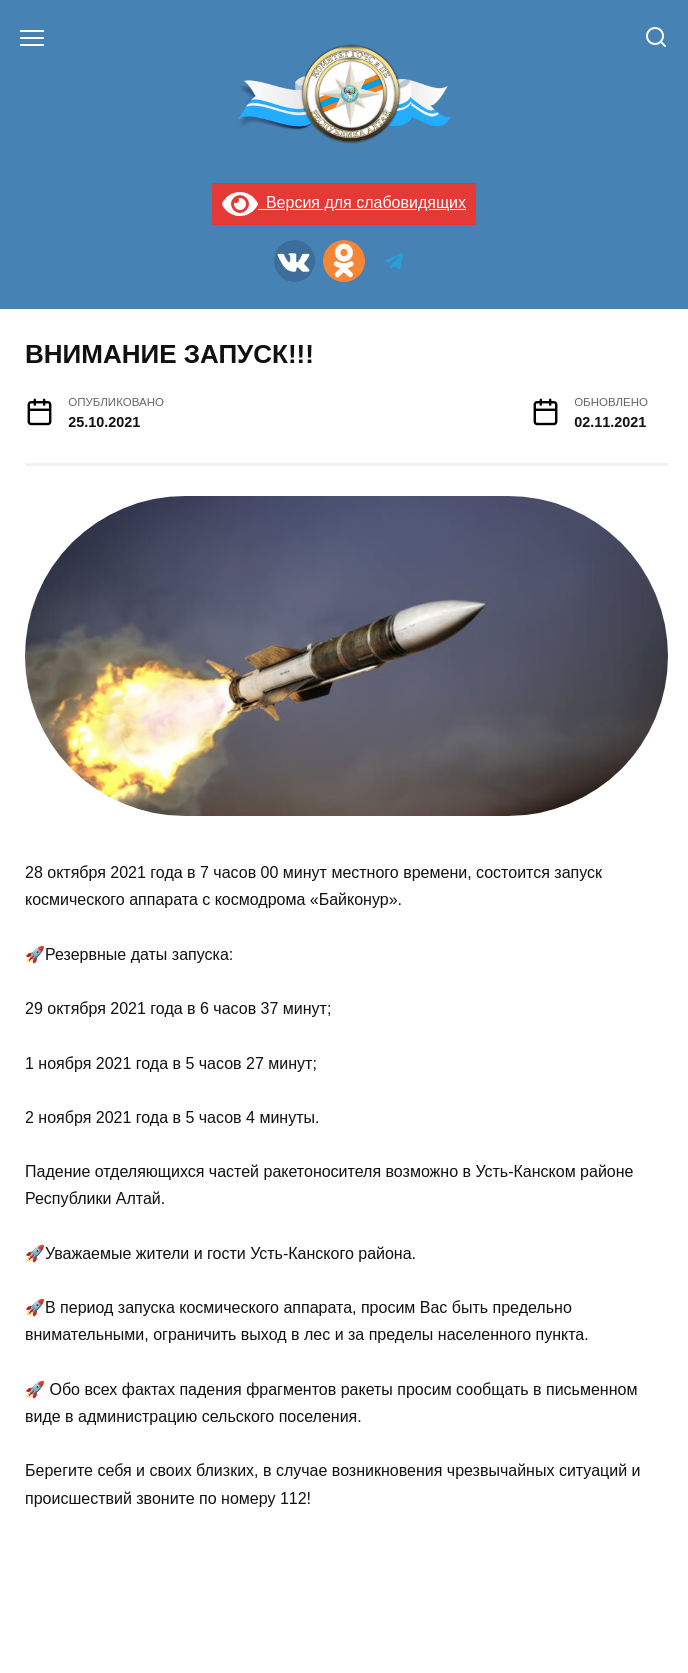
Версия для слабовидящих (344, 202)
